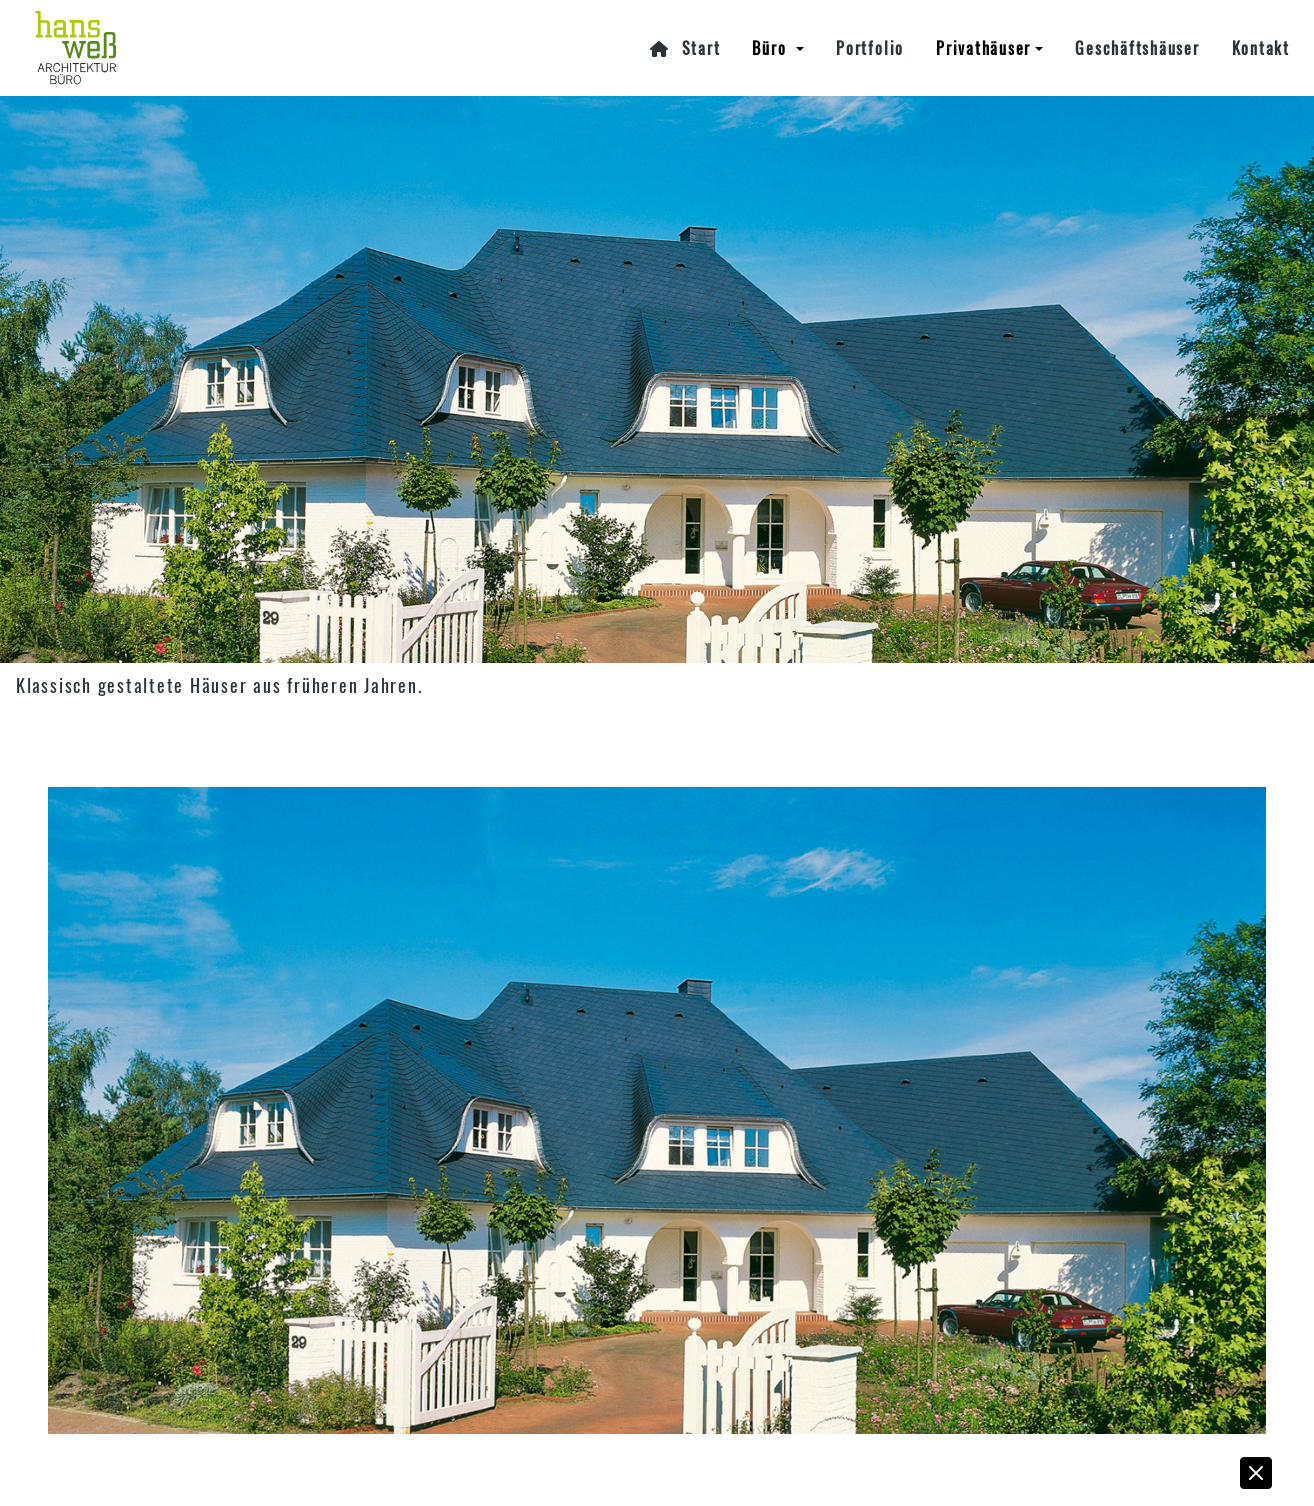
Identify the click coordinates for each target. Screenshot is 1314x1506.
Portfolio (870, 48)
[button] (1257, 1478)
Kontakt (1261, 48)
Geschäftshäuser (1137, 48)
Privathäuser (983, 48)
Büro (772, 48)
